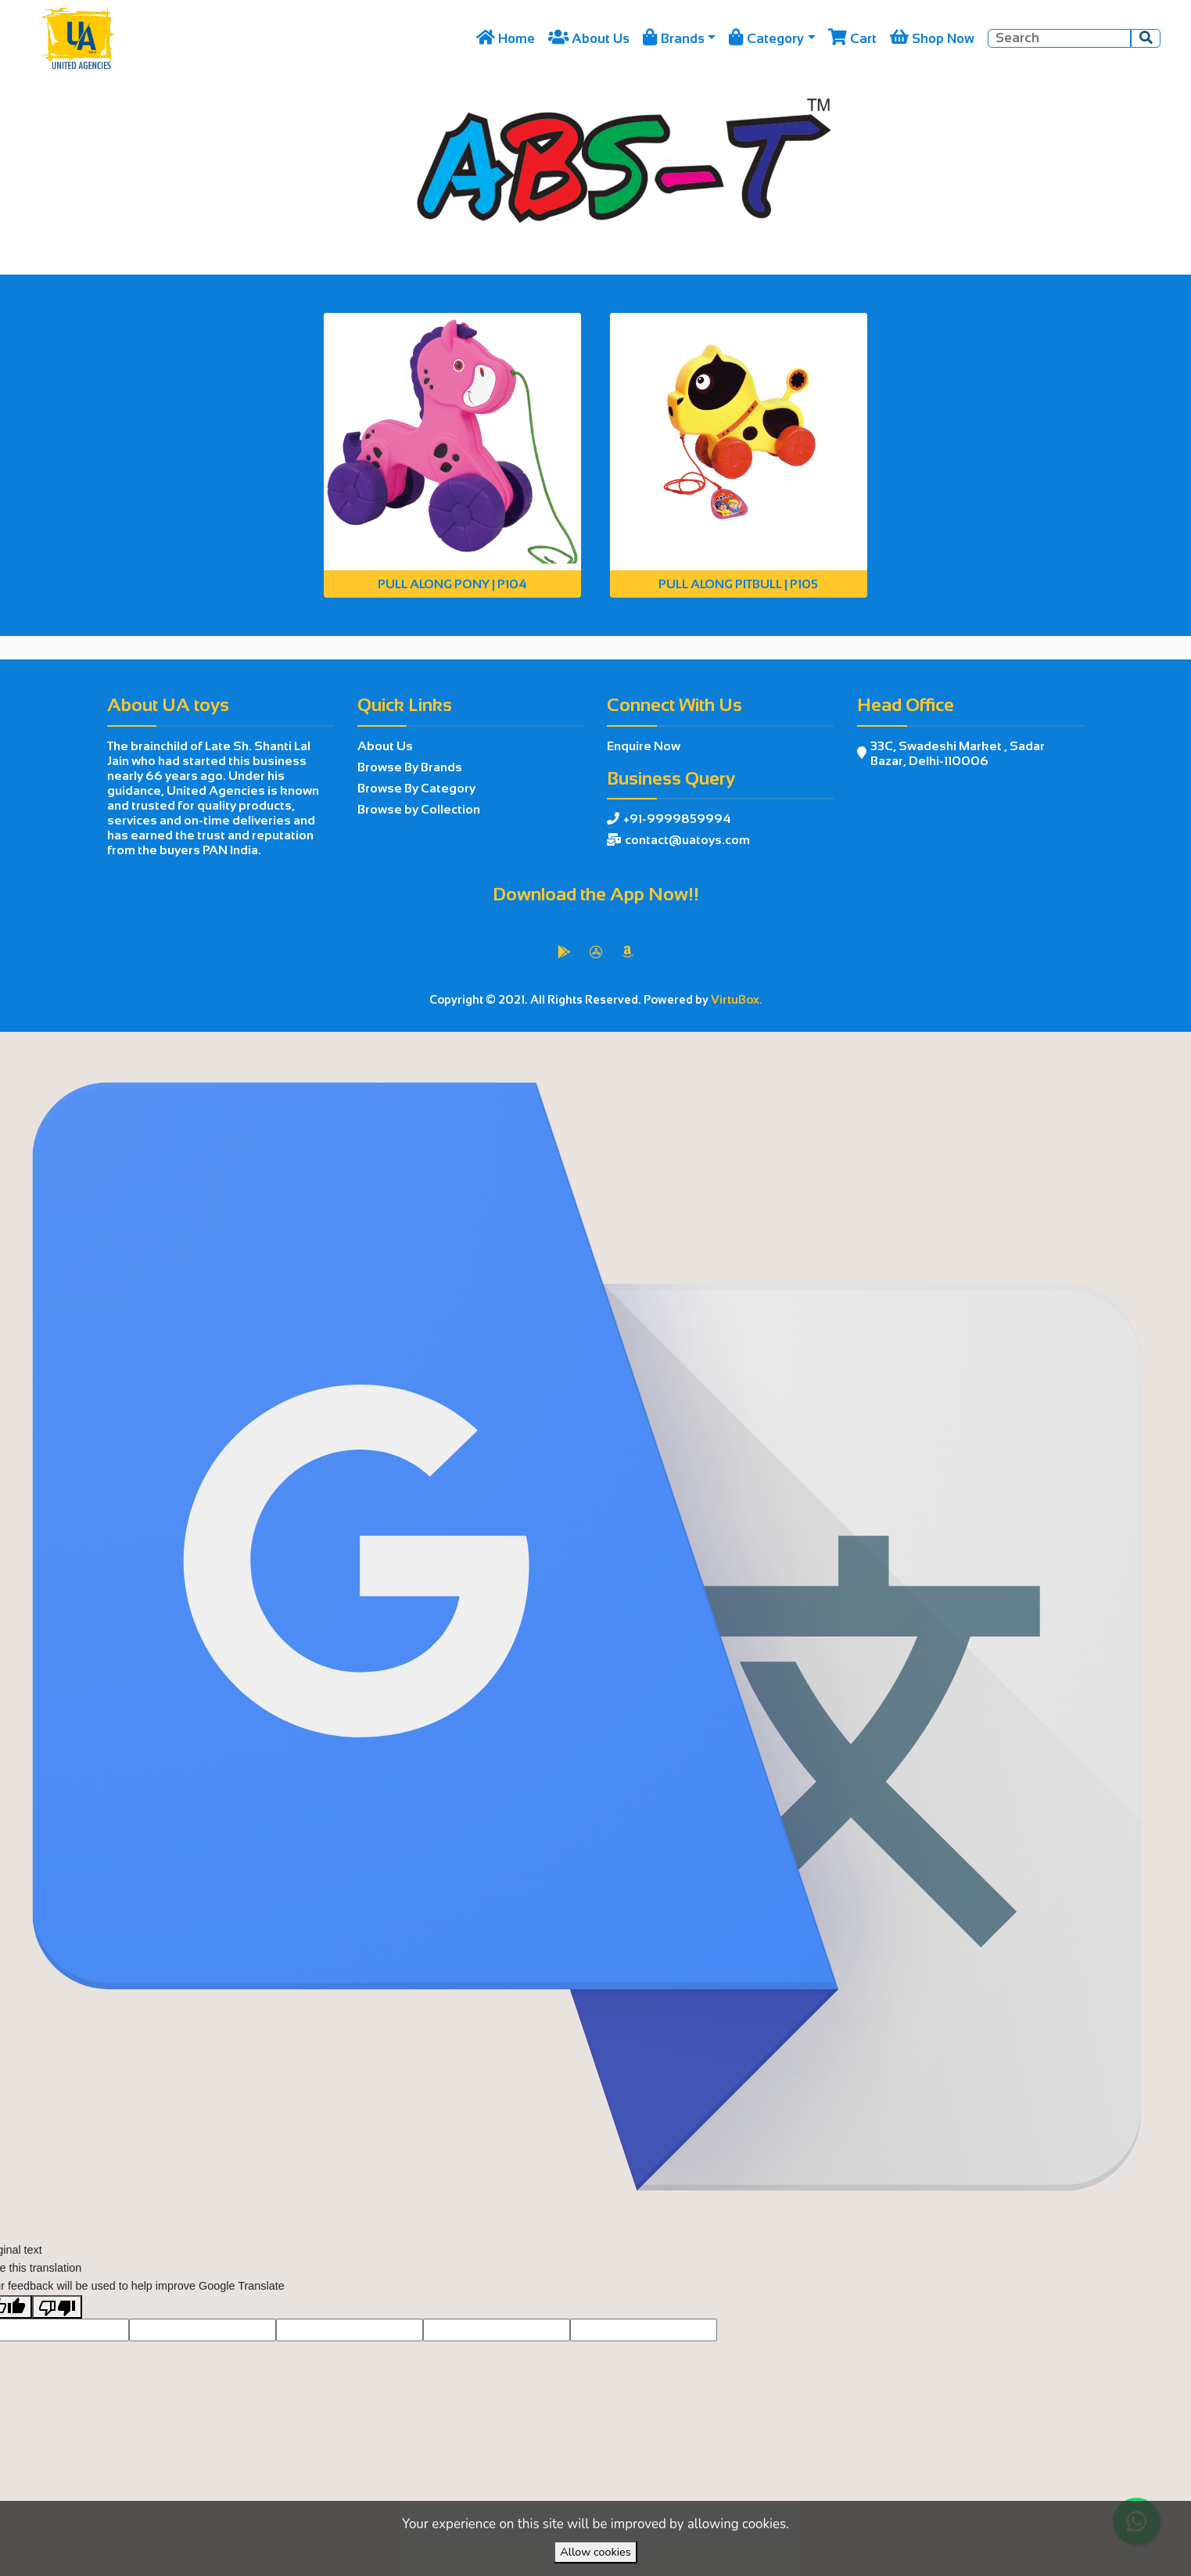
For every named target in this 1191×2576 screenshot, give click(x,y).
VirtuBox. (736, 999)
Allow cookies (595, 2552)
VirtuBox (635, 1050)
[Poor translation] (57, 2343)
